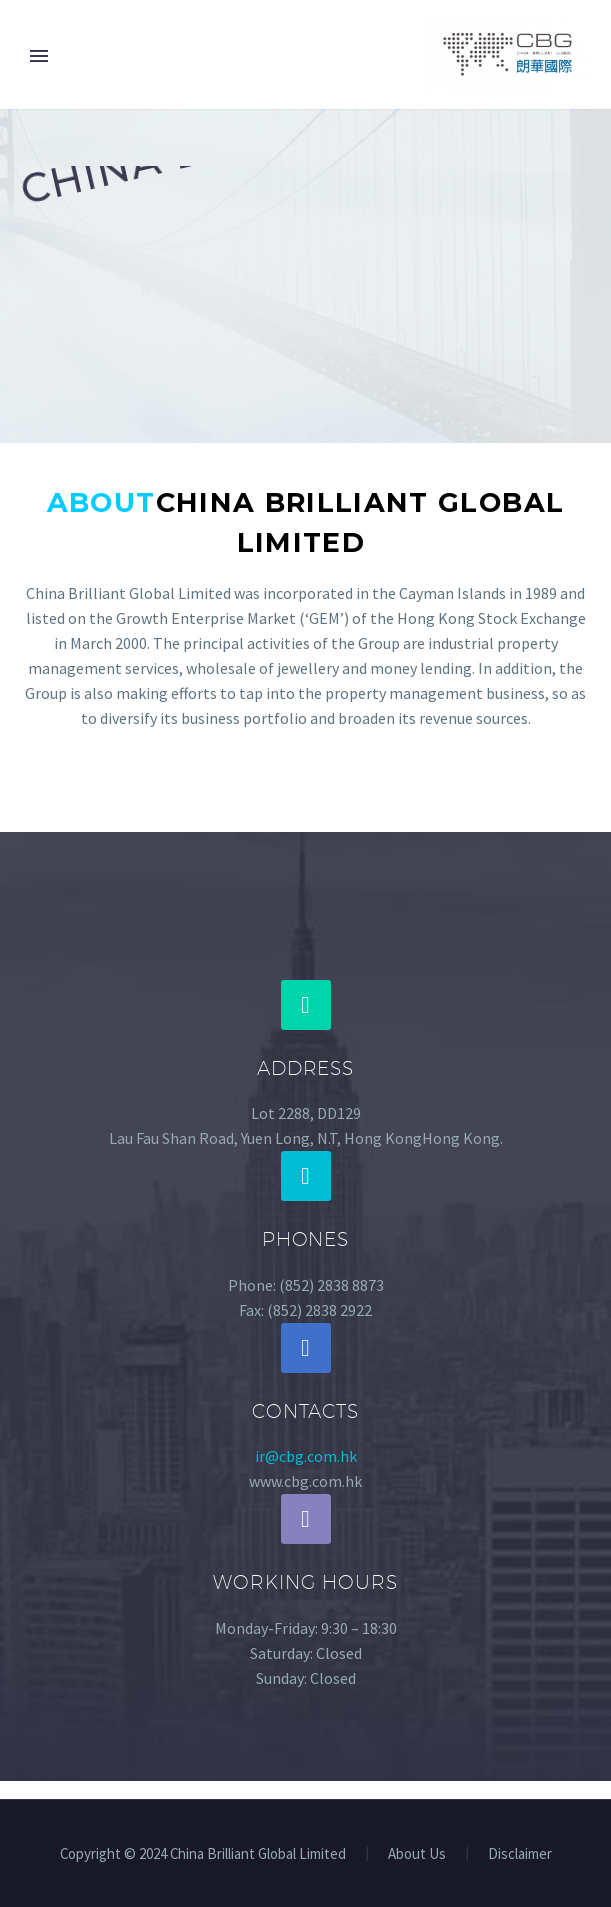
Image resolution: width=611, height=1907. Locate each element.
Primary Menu (39, 56)
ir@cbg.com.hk (306, 1456)
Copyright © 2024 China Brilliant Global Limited (203, 1854)
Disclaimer (520, 1854)
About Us (417, 1854)
